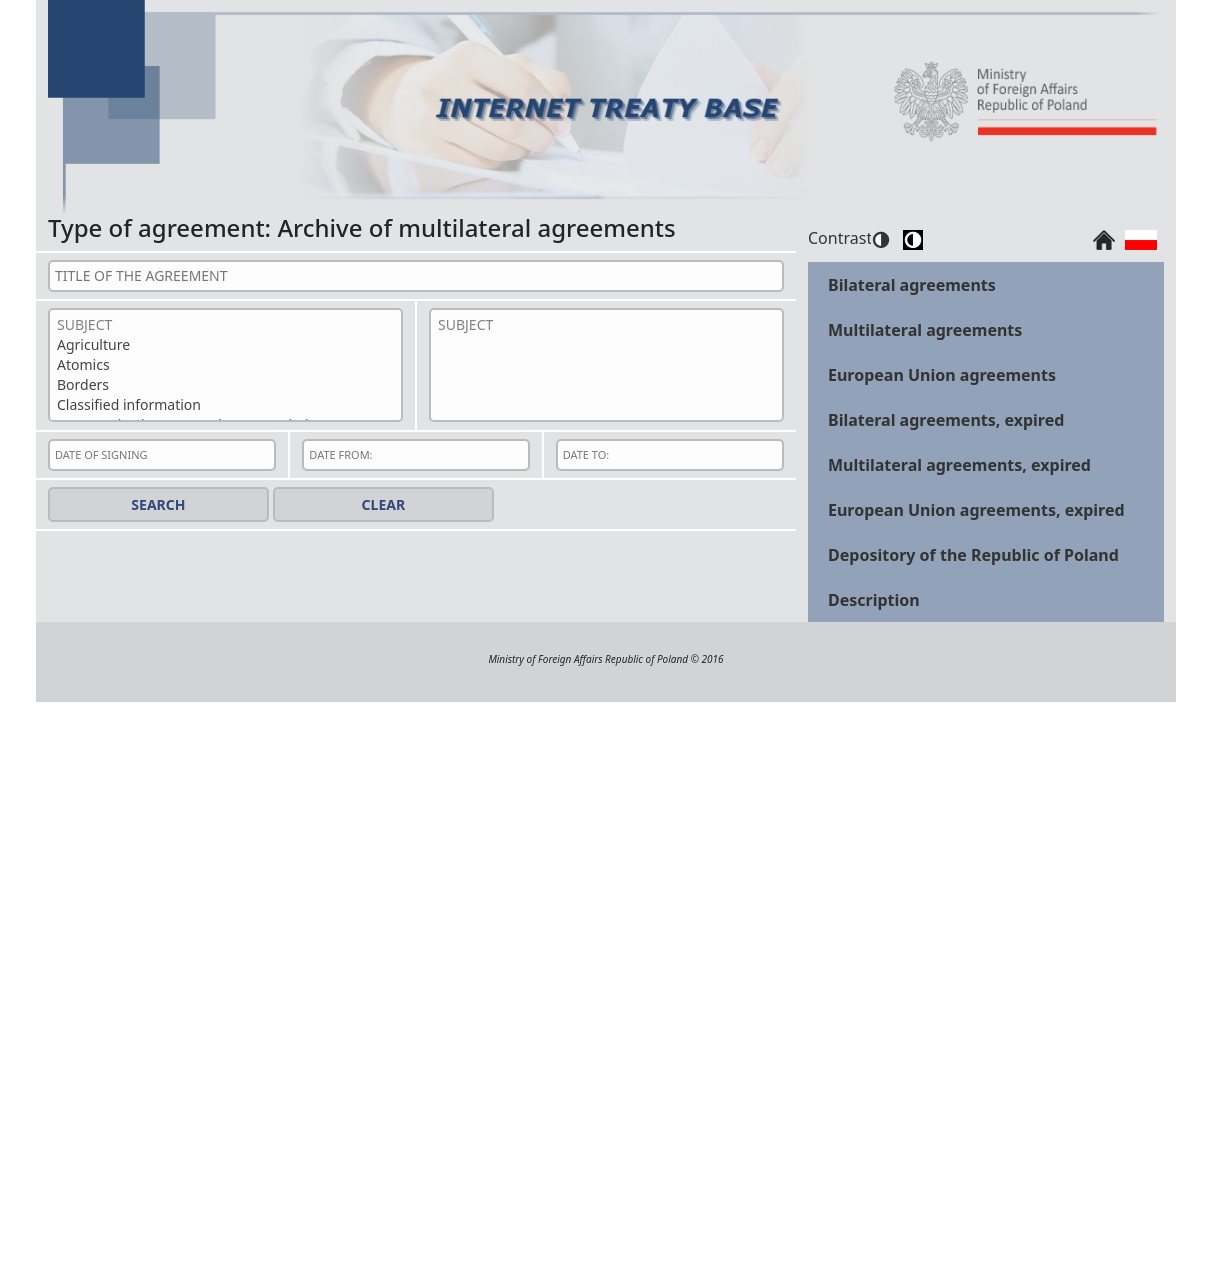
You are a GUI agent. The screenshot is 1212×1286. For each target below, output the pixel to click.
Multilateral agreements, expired (959, 465)
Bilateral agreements (912, 285)
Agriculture (225, 345)
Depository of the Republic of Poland (973, 555)
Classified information (225, 405)
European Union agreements (942, 375)
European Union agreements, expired (976, 510)
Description (874, 600)
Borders (225, 385)
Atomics (225, 365)
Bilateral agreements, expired (946, 420)
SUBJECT (225, 325)
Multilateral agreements (925, 330)
